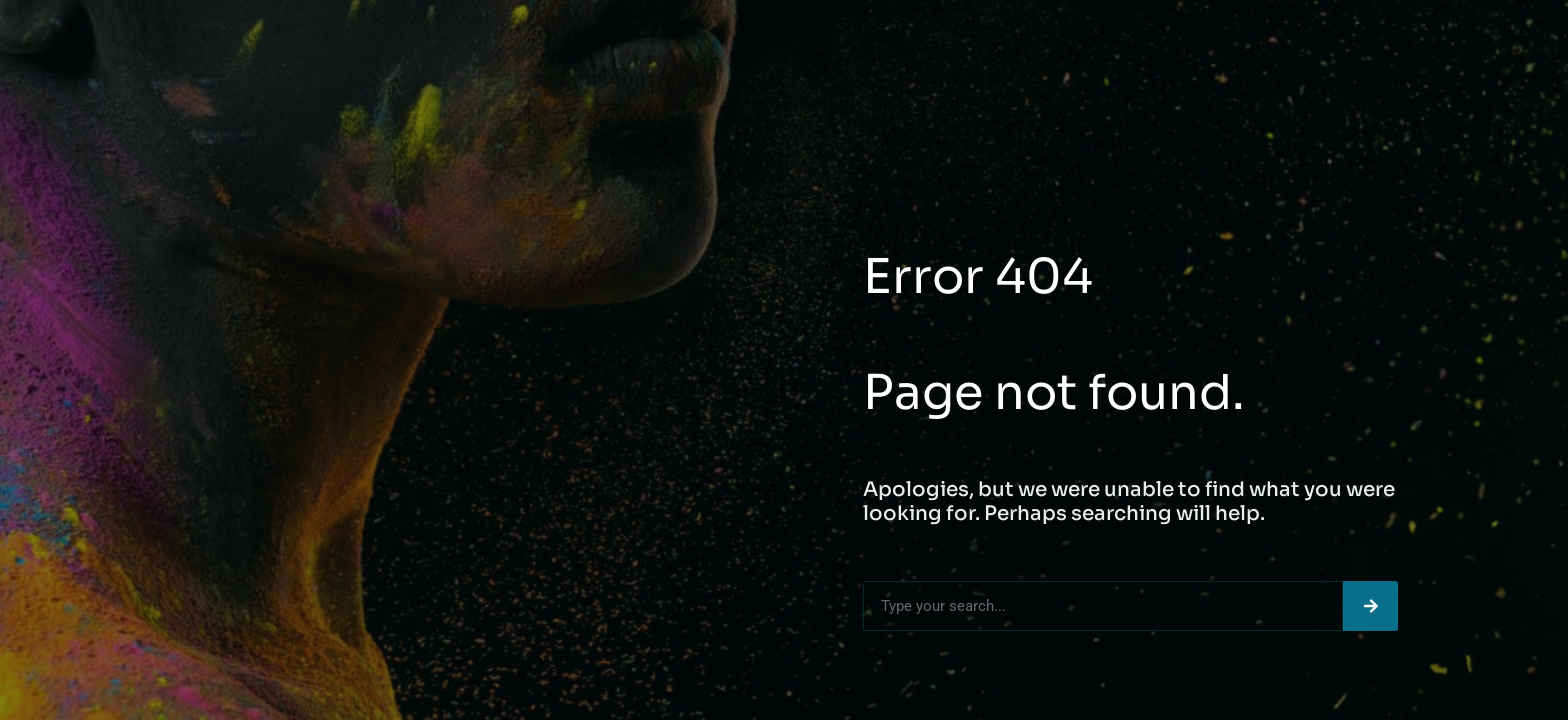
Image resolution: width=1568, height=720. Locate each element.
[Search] (1370, 606)
